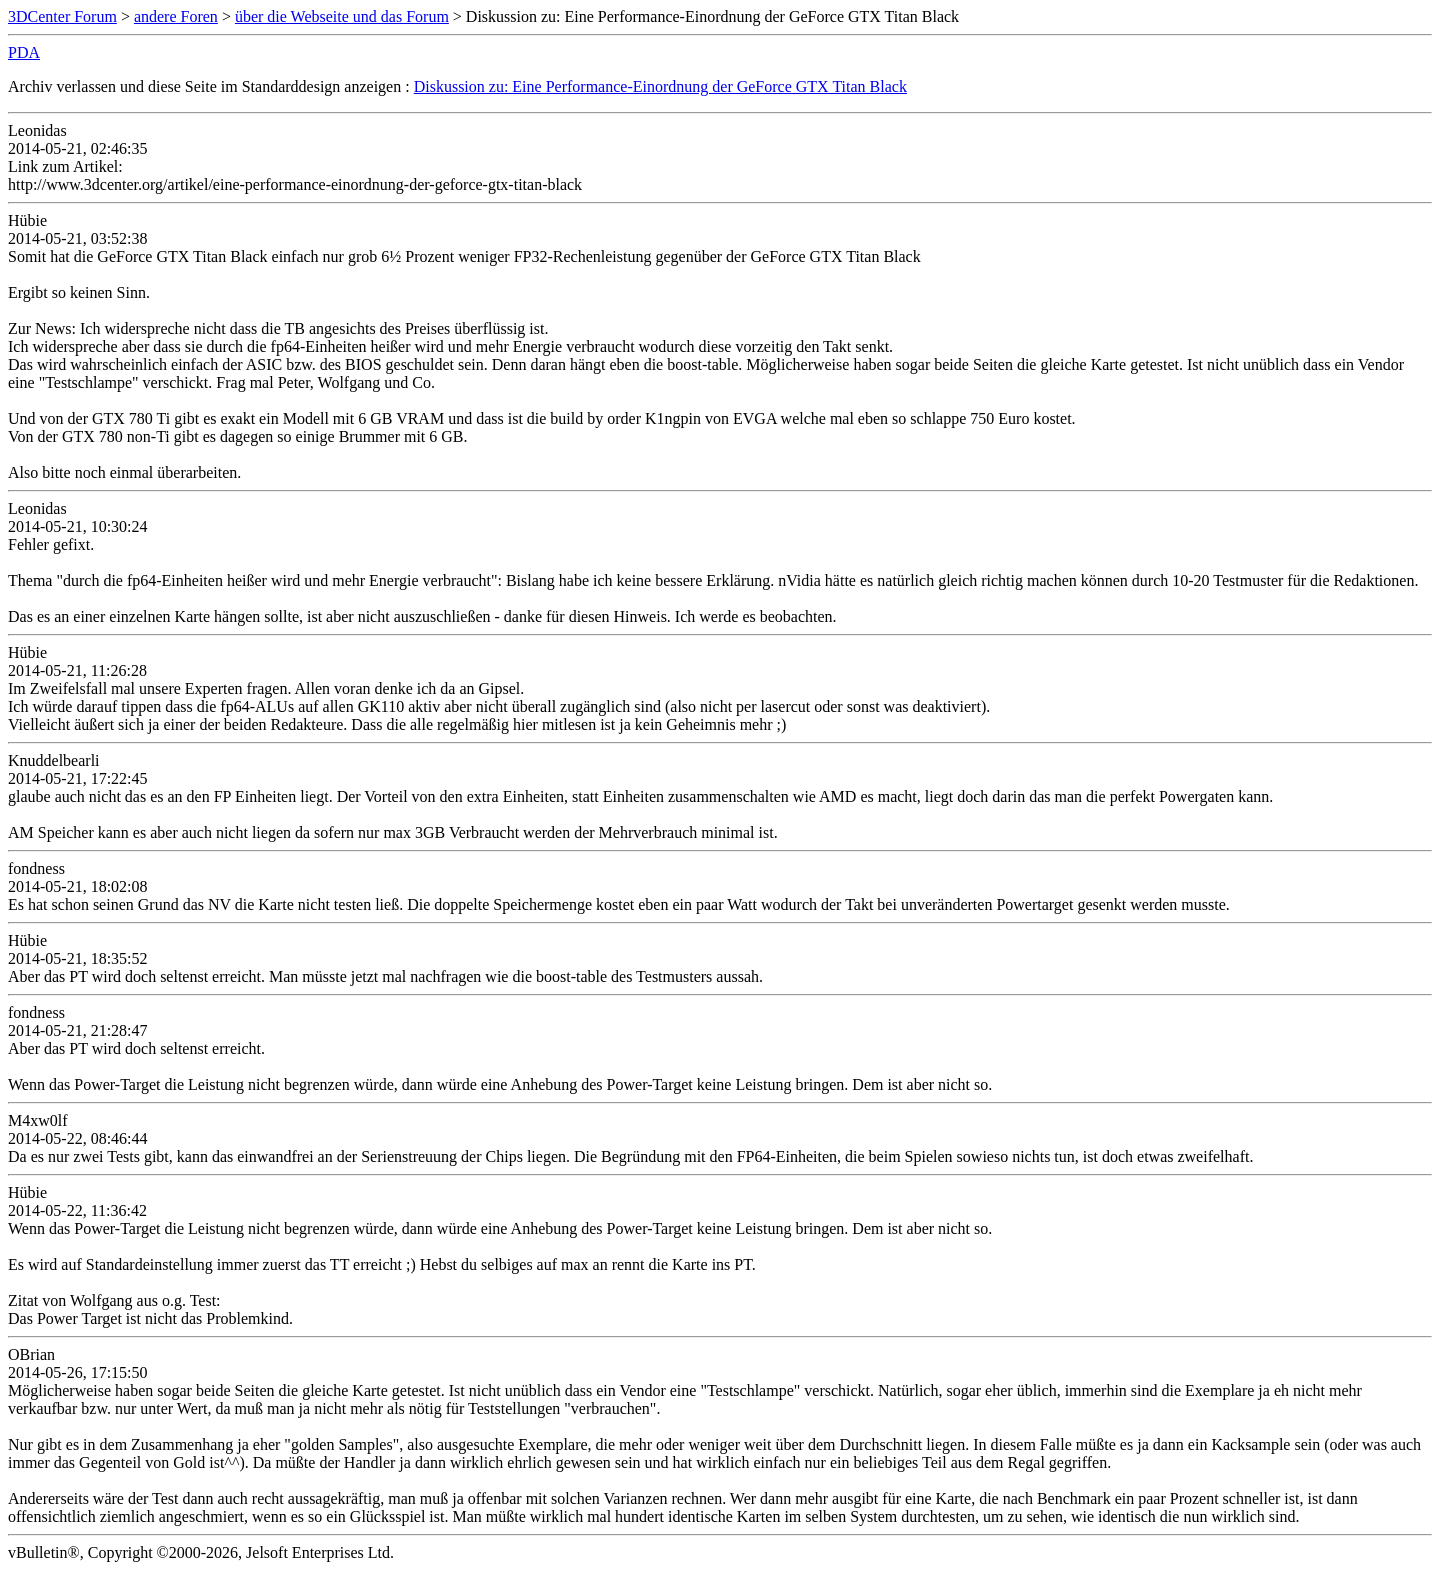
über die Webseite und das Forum (342, 16)
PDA (24, 52)
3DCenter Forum (62, 16)
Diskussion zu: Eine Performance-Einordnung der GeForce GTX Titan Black (660, 86)
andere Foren (176, 16)
